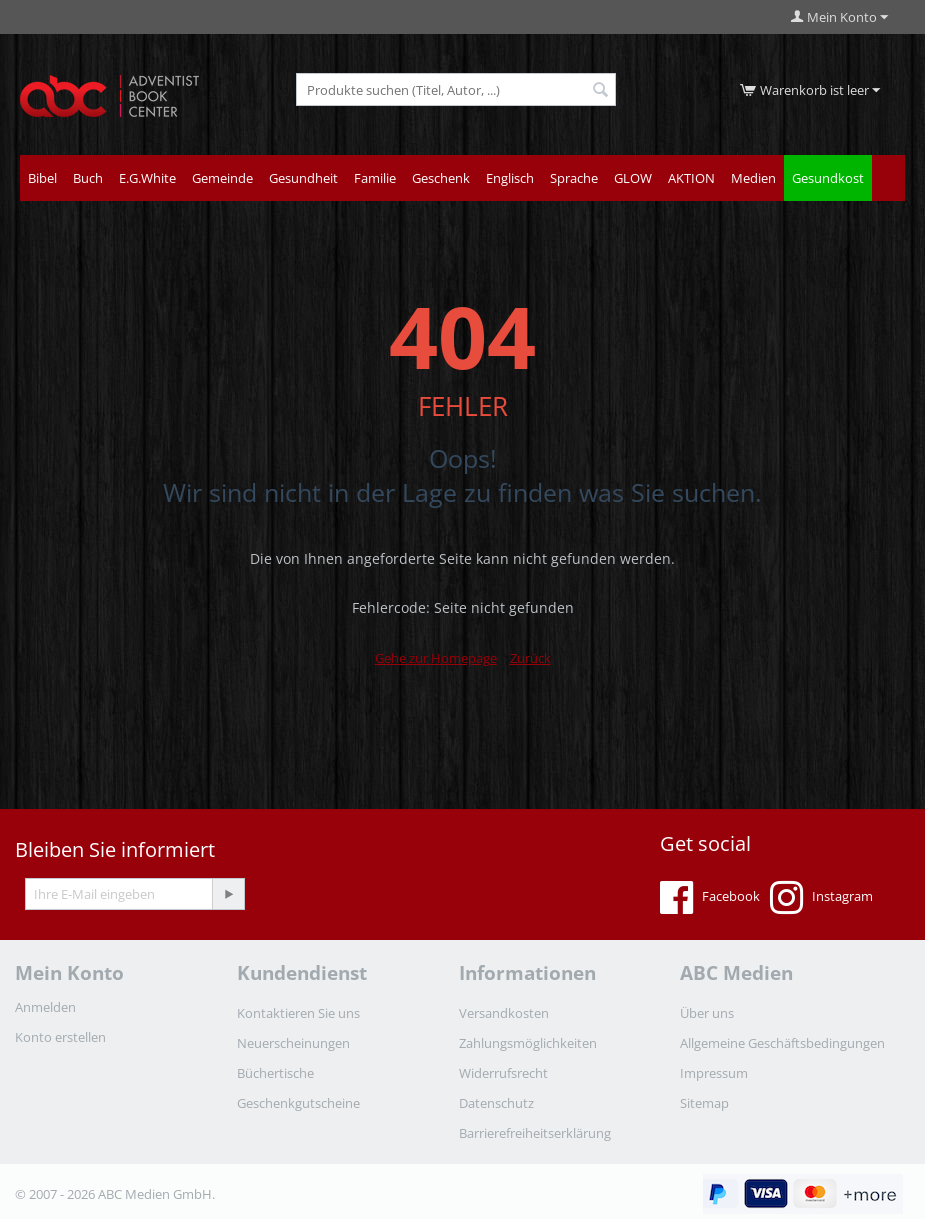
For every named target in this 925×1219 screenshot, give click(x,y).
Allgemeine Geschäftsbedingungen (782, 1043)
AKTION (691, 178)
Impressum (714, 1073)
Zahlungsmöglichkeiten (528, 1043)
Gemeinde (222, 178)
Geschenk (441, 178)
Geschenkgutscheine (298, 1103)
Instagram (821, 898)
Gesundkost (828, 178)
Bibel (42, 178)
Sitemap (704, 1103)
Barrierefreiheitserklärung (535, 1133)
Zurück (530, 658)
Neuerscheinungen (293, 1043)
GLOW (633, 178)
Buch (88, 178)
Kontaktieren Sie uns (298, 1013)
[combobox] (456, 89)
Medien (753, 178)
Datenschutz (496, 1103)
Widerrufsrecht (503, 1073)
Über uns (707, 1013)
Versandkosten (504, 1013)
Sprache (574, 178)
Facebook (710, 898)
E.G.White (147, 178)
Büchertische (275, 1073)
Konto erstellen (60, 1037)
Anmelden (45, 1007)
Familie (375, 178)
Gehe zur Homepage (436, 658)
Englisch (510, 178)
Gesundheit (303, 178)
